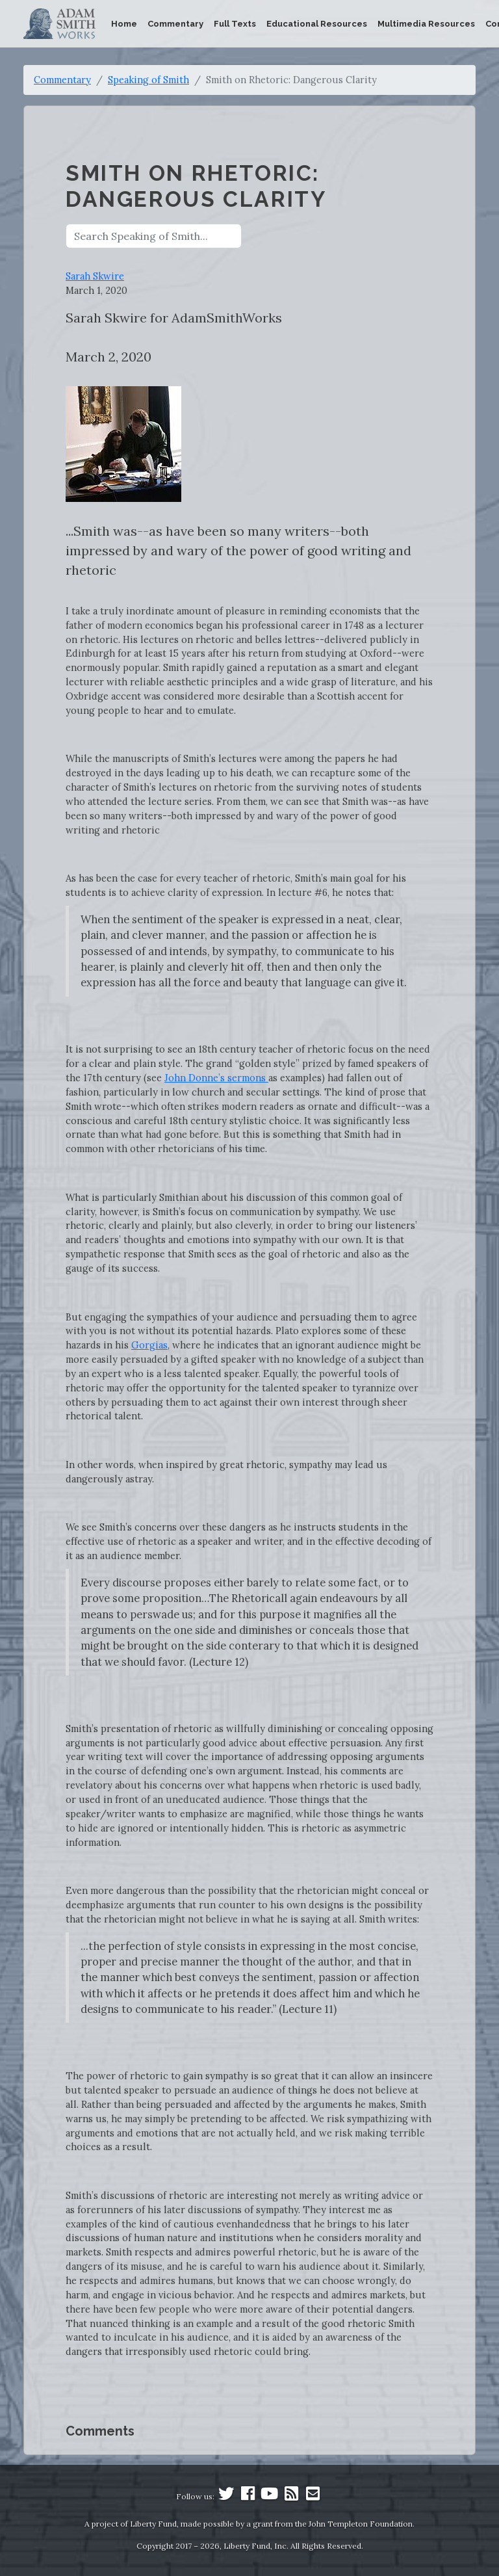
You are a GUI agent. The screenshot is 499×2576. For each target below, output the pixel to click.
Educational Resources (316, 24)
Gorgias (149, 1345)
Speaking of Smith (148, 79)
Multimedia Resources (426, 24)
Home (124, 24)
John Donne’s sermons (216, 1077)
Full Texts (235, 24)
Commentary (175, 24)
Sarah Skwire (95, 276)
